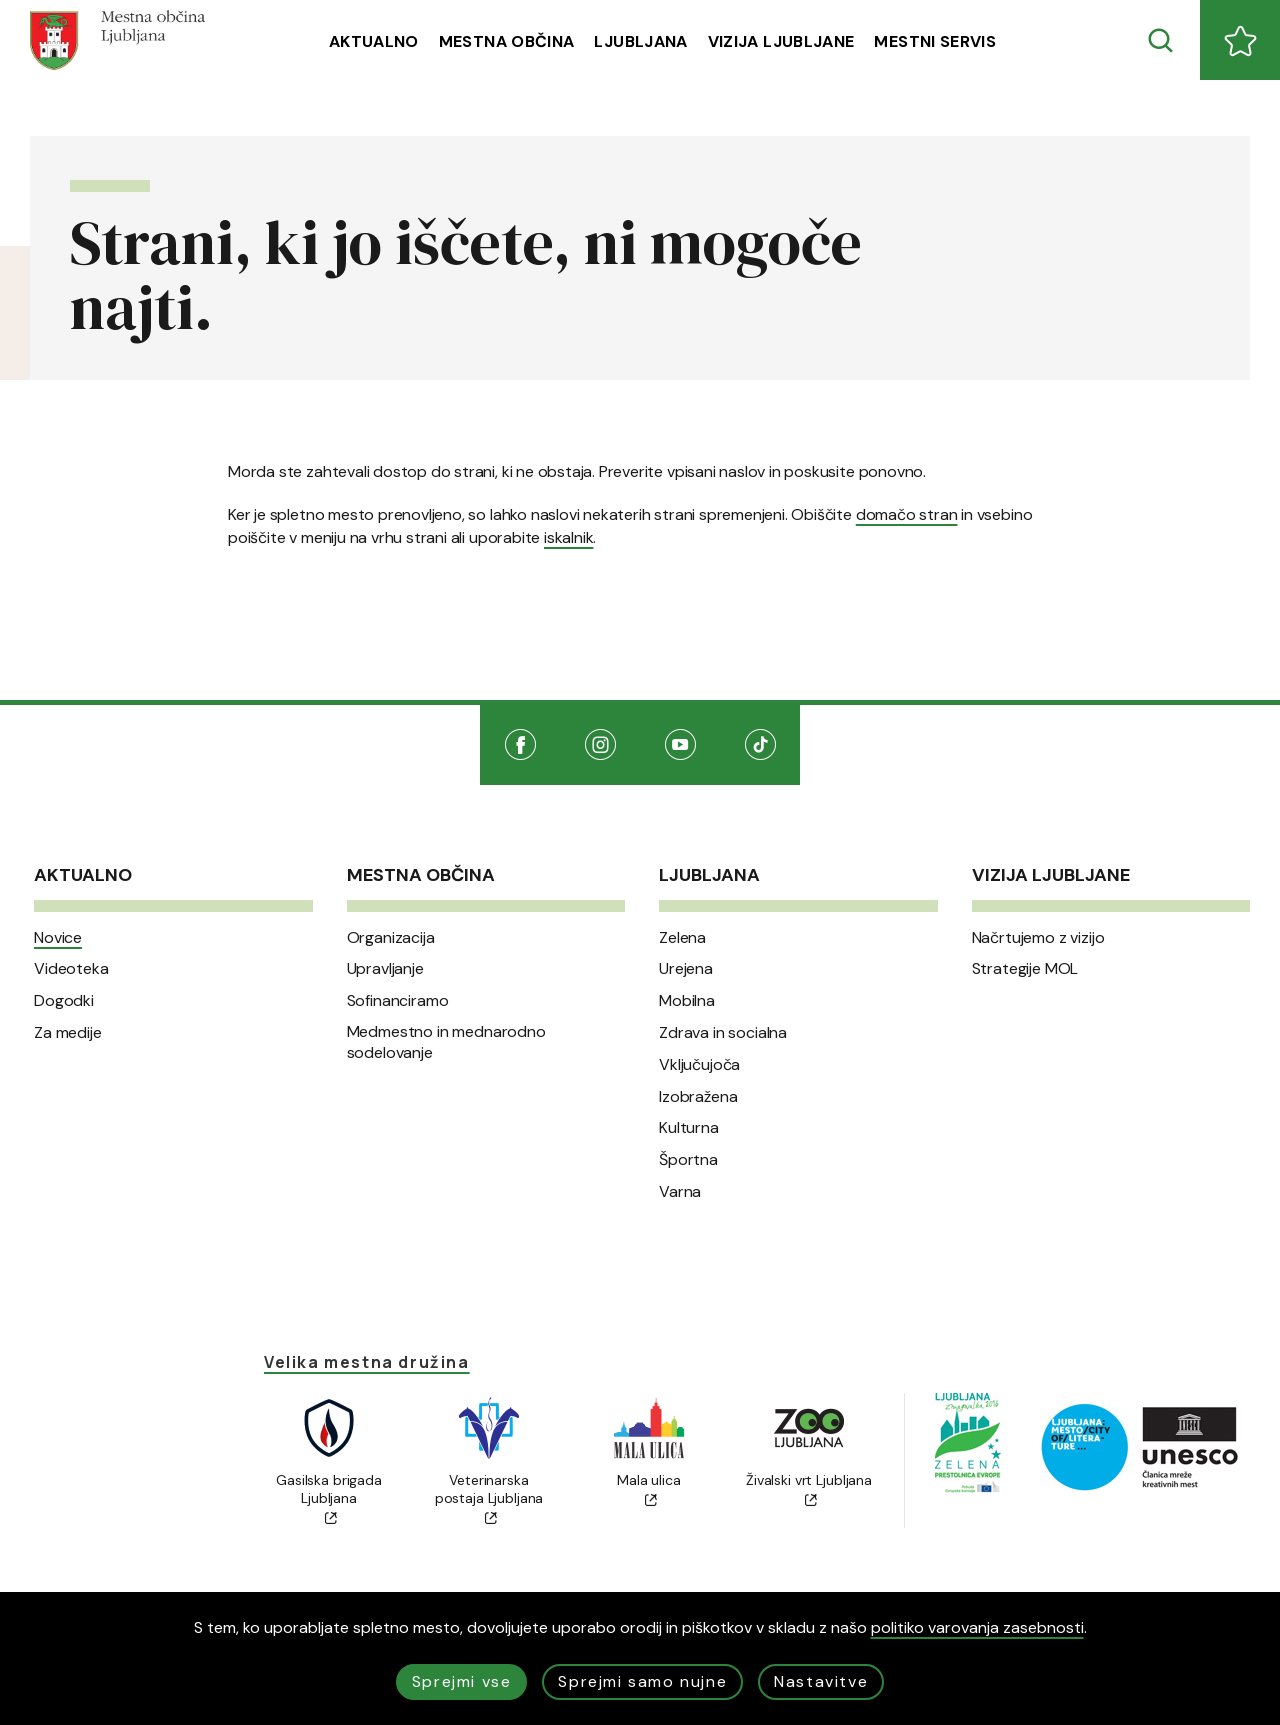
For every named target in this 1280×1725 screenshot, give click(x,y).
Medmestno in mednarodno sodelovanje (446, 1042)
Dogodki (64, 1001)
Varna (680, 1192)
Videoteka (71, 969)
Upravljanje (385, 969)
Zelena (682, 938)
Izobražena (698, 1097)
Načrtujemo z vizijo (1038, 938)
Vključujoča (699, 1065)
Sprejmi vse (462, 1681)
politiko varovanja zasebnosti (977, 1627)
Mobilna (687, 1001)
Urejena (686, 969)
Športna (688, 1160)
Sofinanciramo (398, 1001)
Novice (58, 938)
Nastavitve (821, 1681)
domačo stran (907, 514)
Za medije (68, 1033)
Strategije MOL (1025, 969)
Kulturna (689, 1128)
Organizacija (391, 938)
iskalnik (568, 537)
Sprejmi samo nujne (642, 1681)
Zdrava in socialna (723, 1033)
